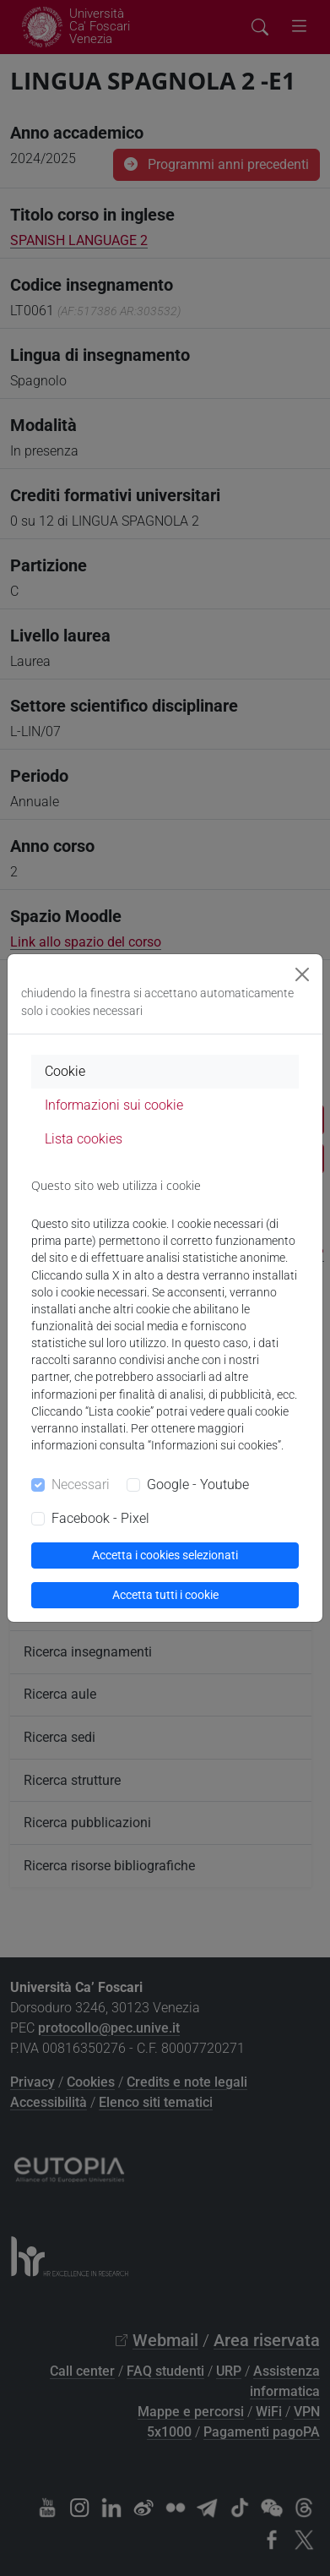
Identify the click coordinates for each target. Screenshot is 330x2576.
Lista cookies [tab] (83, 1139)
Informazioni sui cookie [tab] (114, 1105)
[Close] (302, 974)
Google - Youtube (198, 1484)
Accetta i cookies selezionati (165, 1555)
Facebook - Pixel (100, 1518)
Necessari (80, 1484)
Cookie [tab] (65, 1071)
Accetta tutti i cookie (165, 1595)
